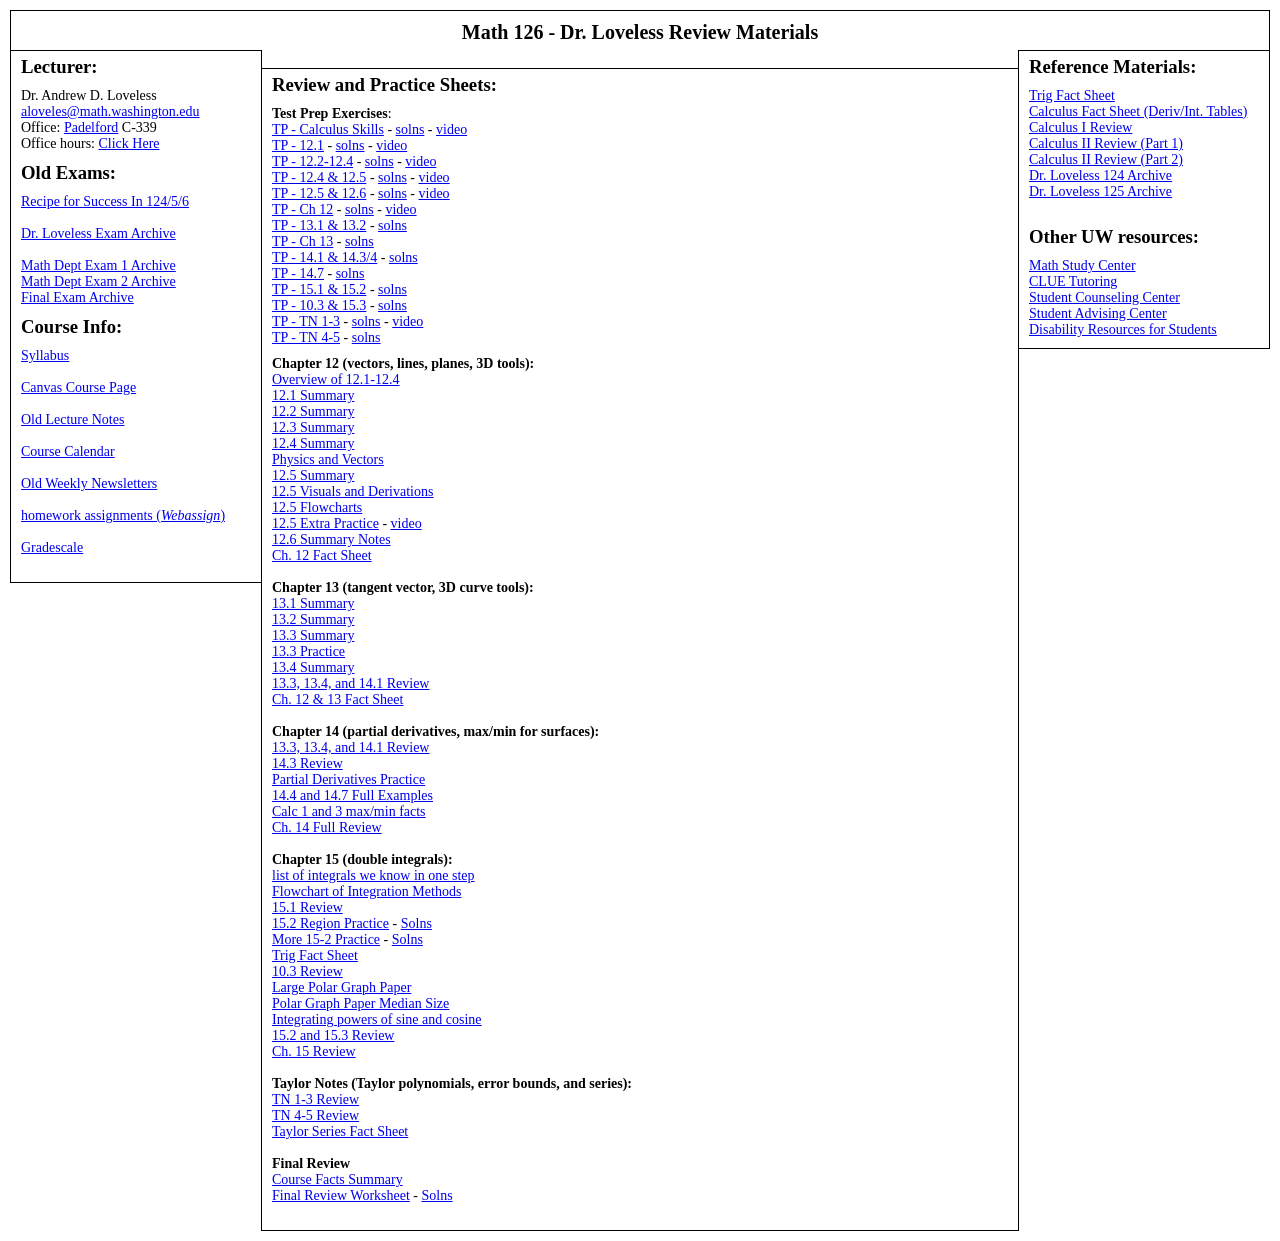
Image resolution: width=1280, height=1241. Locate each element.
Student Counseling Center (1104, 297)
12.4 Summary (313, 443)
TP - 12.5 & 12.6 (319, 193)
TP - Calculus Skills (328, 129)
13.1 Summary (313, 603)
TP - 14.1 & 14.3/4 (324, 257)
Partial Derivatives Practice (348, 779)
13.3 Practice (308, 651)
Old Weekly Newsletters (89, 483)
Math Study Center (1082, 265)
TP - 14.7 (298, 273)
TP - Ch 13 (302, 241)
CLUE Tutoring (1073, 281)
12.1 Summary (313, 395)
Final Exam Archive (77, 297)
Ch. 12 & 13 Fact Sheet (337, 699)
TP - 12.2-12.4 (312, 161)
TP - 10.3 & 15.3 (319, 305)
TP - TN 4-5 (306, 337)
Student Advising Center (1098, 313)
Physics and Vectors (328, 459)
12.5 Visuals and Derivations (352, 491)
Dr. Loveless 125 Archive (1100, 191)
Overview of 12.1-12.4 (336, 379)
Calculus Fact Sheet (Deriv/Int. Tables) (1138, 111)
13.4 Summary (313, 667)
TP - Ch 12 (302, 209)
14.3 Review (307, 763)
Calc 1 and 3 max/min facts (349, 811)
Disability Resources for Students (1123, 329)
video (451, 129)
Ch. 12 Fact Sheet (322, 555)
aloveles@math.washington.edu (110, 111)
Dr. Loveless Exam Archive (98, 233)
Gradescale (52, 547)
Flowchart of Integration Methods (366, 891)
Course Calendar (68, 451)
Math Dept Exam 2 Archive (98, 281)
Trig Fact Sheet (315, 955)
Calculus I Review (1080, 127)
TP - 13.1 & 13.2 (319, 225)
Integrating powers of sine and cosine (377, 1019)
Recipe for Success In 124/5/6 (105, 201)
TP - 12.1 (298, 145)
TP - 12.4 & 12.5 (319, 177)
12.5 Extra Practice (325, 523)
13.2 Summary (313, 619)
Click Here (129, 143)
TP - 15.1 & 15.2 (319, 289)
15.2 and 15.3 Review (333, 1035)
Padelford (91, 127)
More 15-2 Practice (326, 939)
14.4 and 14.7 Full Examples (352, 795)
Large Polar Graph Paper (341, 987)
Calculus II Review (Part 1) (1106, 143)
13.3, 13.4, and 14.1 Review (350, 683)
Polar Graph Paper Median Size (360, 1003)
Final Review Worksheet (341, 1195)
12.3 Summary (313, 427)
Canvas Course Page (78, 387)
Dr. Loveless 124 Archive (1100, 175)
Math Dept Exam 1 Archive (98, 265)
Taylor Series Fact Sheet (340, 1131)
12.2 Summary (313, 411)
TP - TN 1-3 (306, 321)
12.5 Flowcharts (317, 507)
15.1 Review (307, 907)
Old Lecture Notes (72, 419)
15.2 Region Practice (330, 923)
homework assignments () (123, 515)
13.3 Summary (313, 635)
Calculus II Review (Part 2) (1106, 159)
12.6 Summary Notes (331, 539)
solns (410, 129)
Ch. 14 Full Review (327, 827)
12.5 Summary (313, 475)
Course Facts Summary (337, 1179)
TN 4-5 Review (315, 1115)
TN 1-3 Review (315, 1099)
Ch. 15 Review (314, 1051)
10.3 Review (307, 971)
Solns (416, 923)
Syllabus (45, 355)
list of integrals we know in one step (373, 875)
